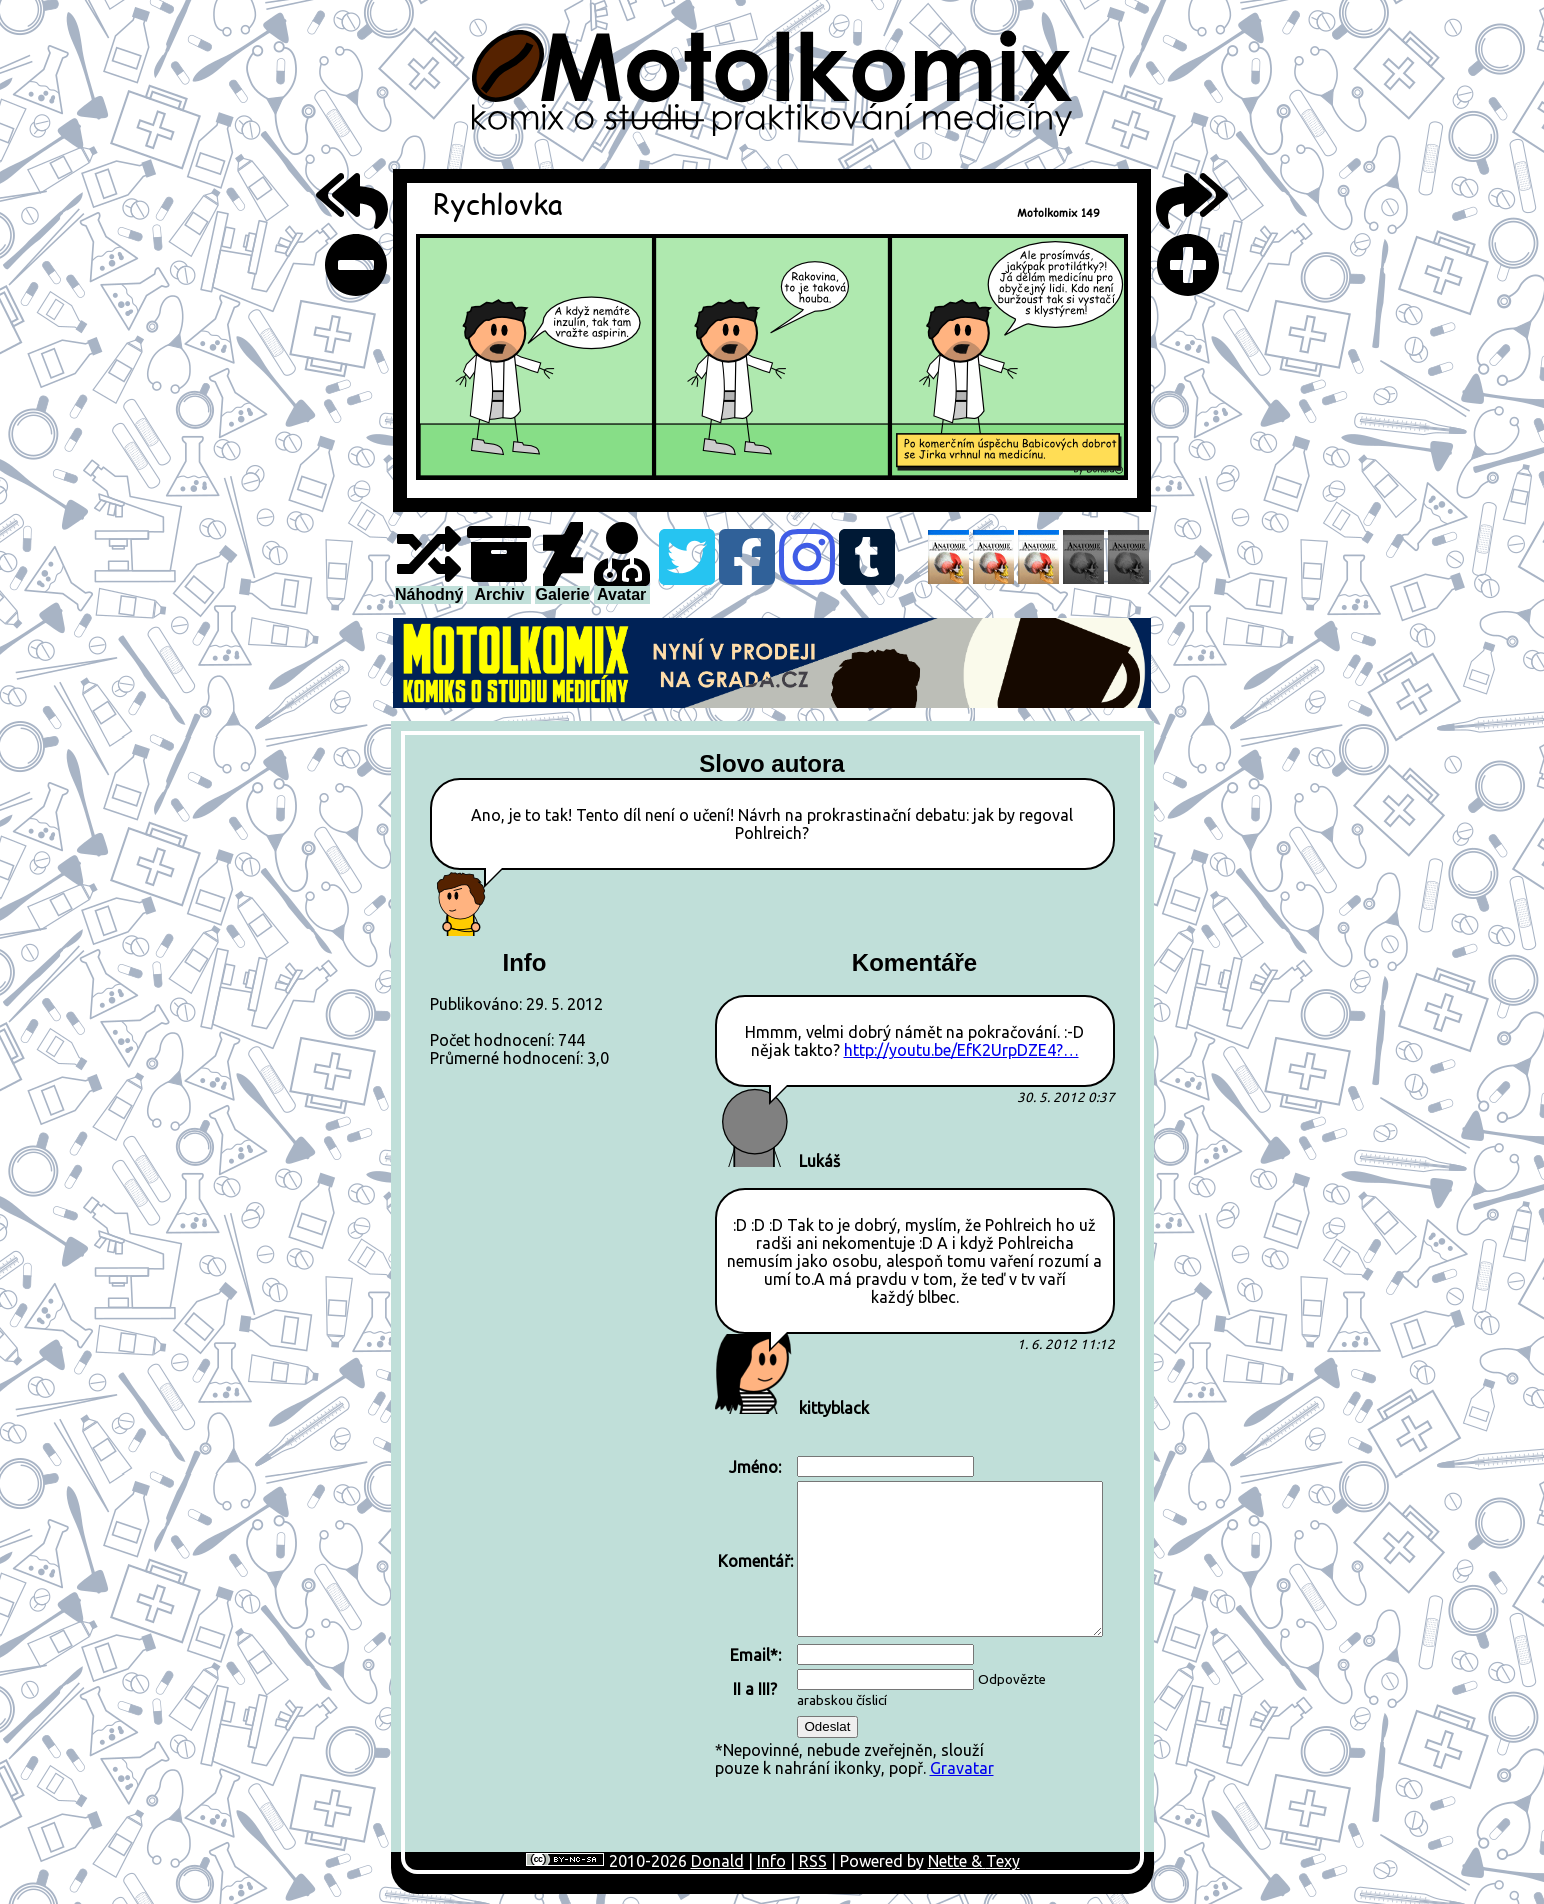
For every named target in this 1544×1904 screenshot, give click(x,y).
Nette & (957, 1861)
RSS (813, 1861)
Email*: (755, 1655)
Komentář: (755, 1561)
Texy (1003, 1861)
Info (771, 1861)
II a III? (755, 1689)
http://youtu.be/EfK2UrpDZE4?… (961, 1050)
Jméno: (755, 1467)
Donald (717, 1861)
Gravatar (962, 1768)
